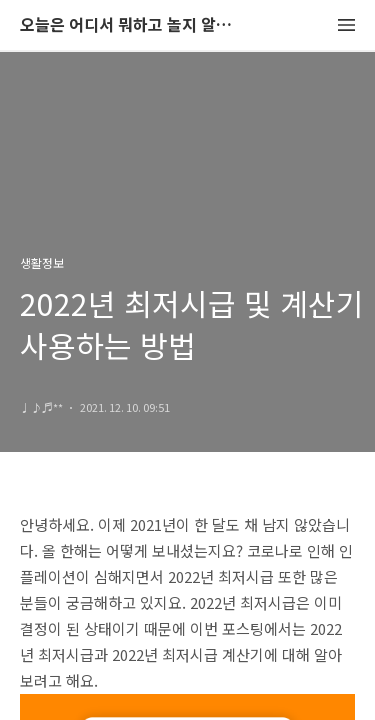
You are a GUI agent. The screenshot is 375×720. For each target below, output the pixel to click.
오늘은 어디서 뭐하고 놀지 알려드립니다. (130, 25)
